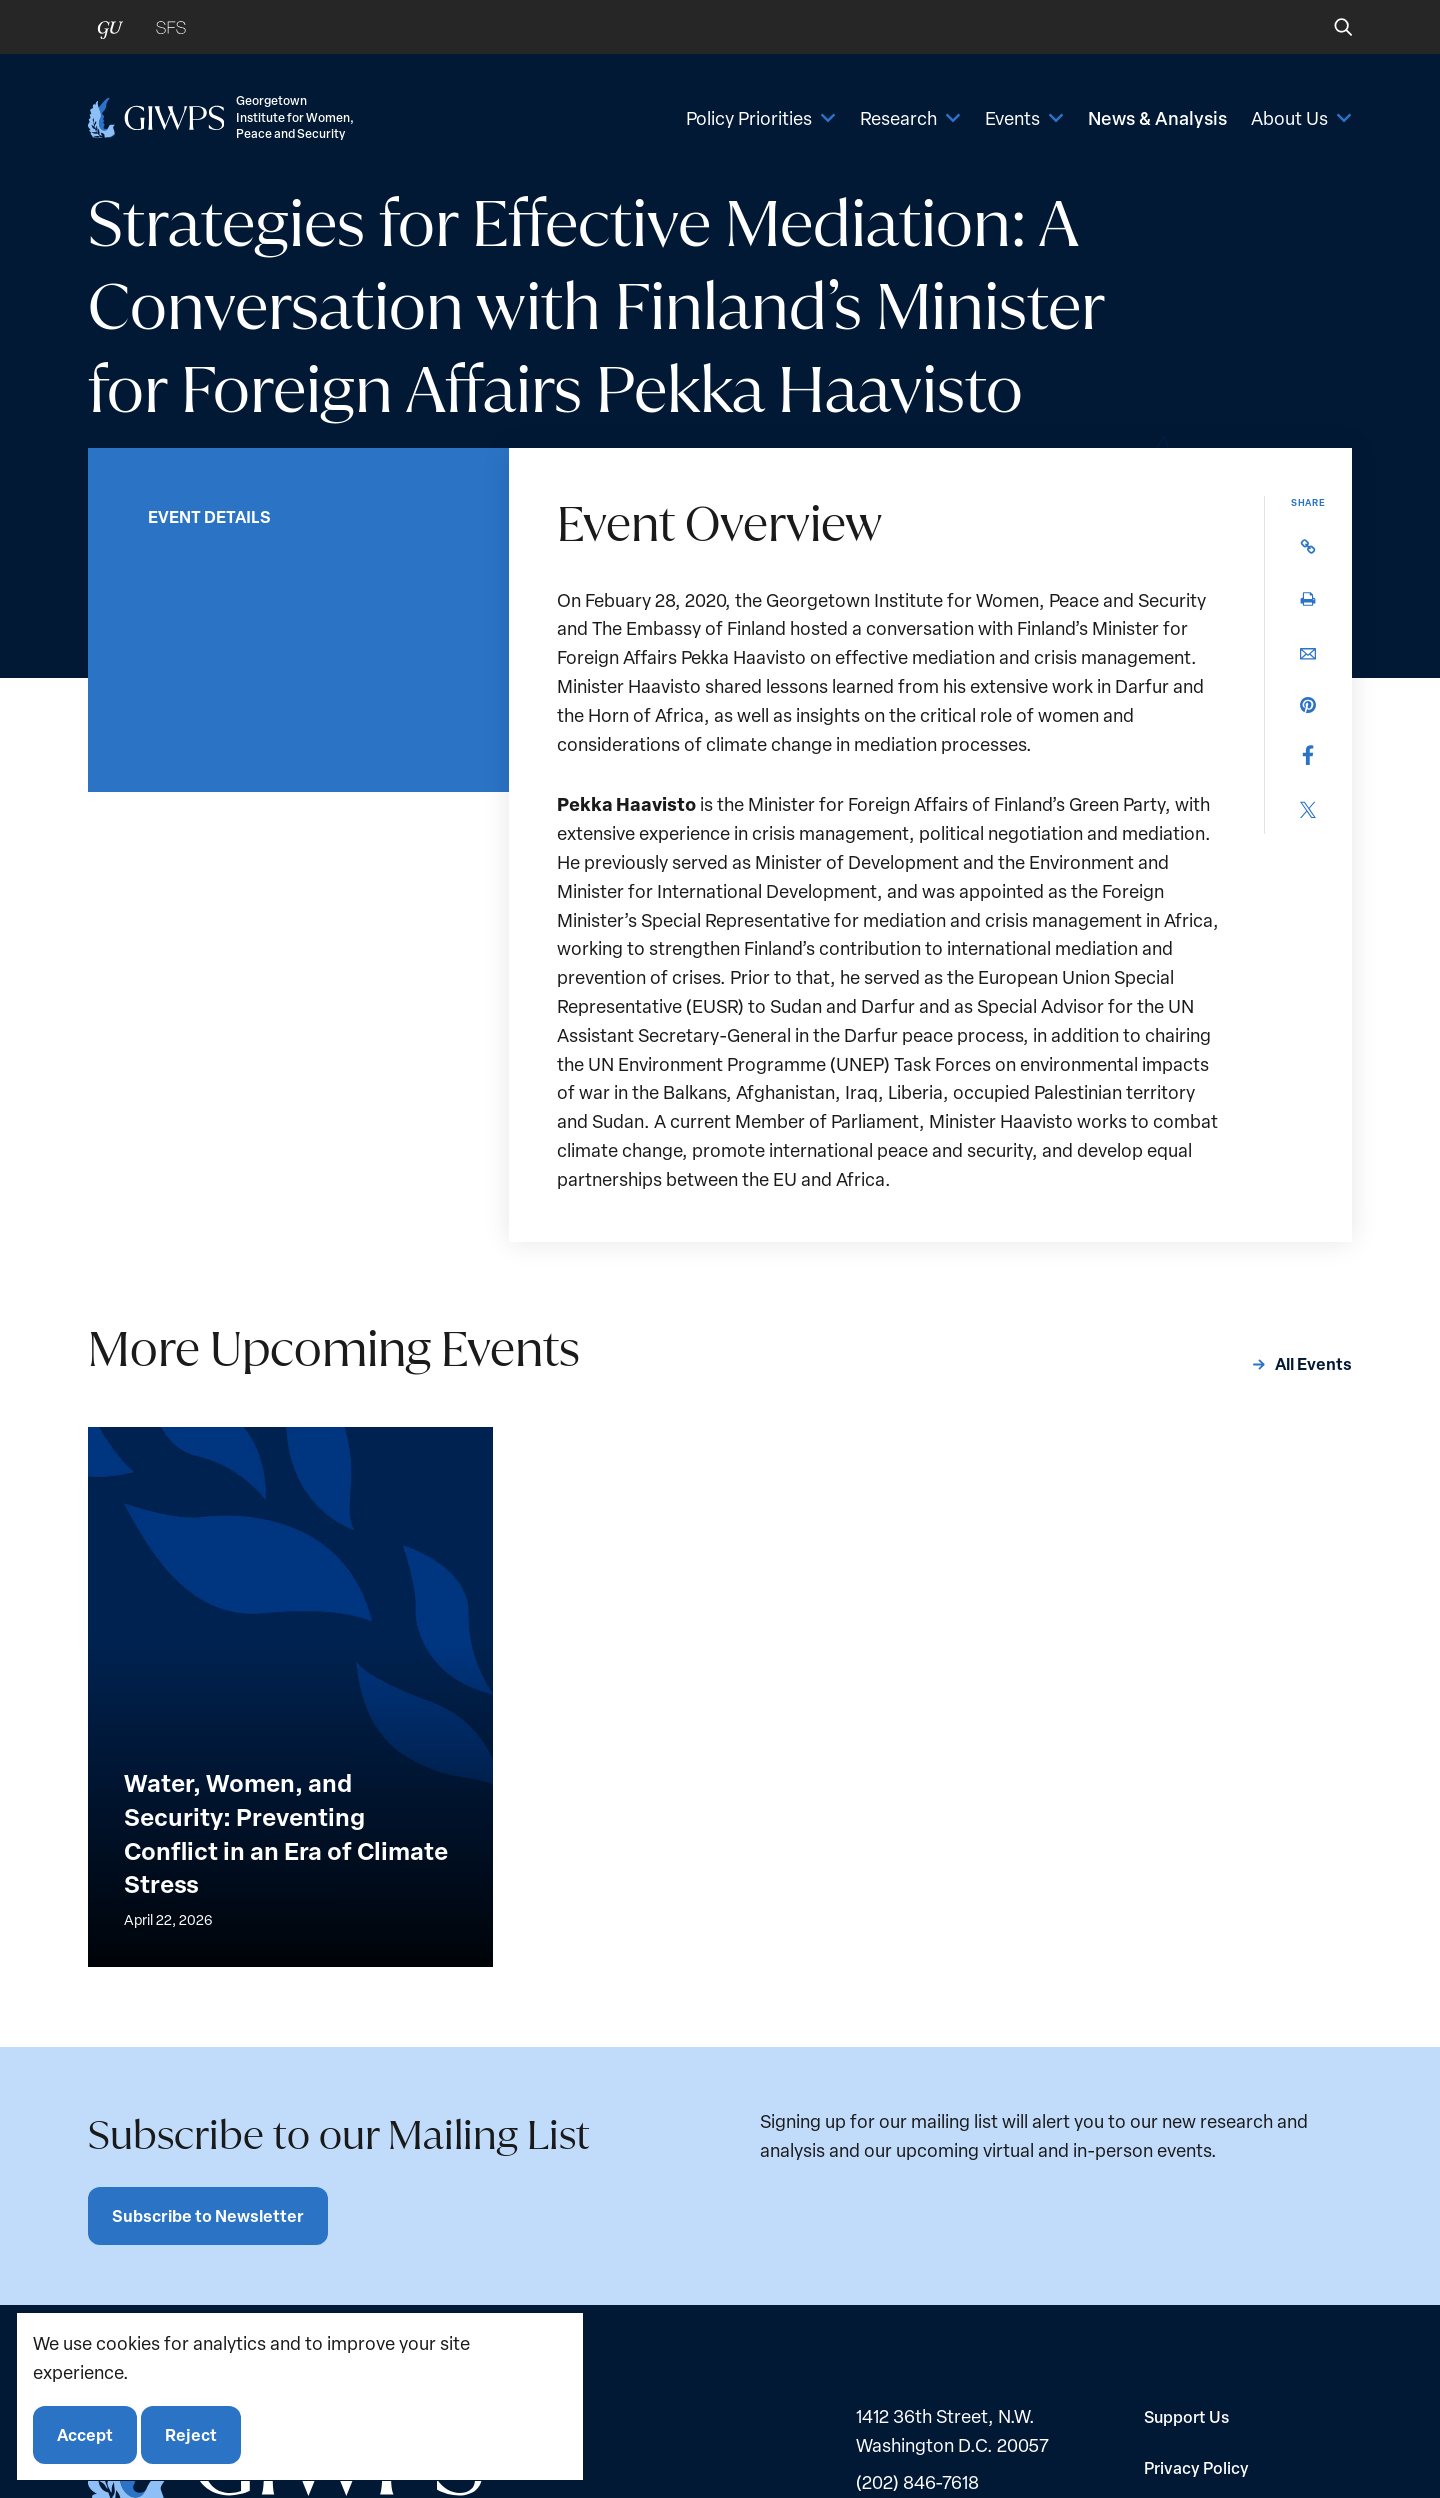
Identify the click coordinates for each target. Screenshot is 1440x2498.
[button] (1329, 27)
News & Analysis (1157, 118)
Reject (191, 2434)
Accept (85, 2434)
